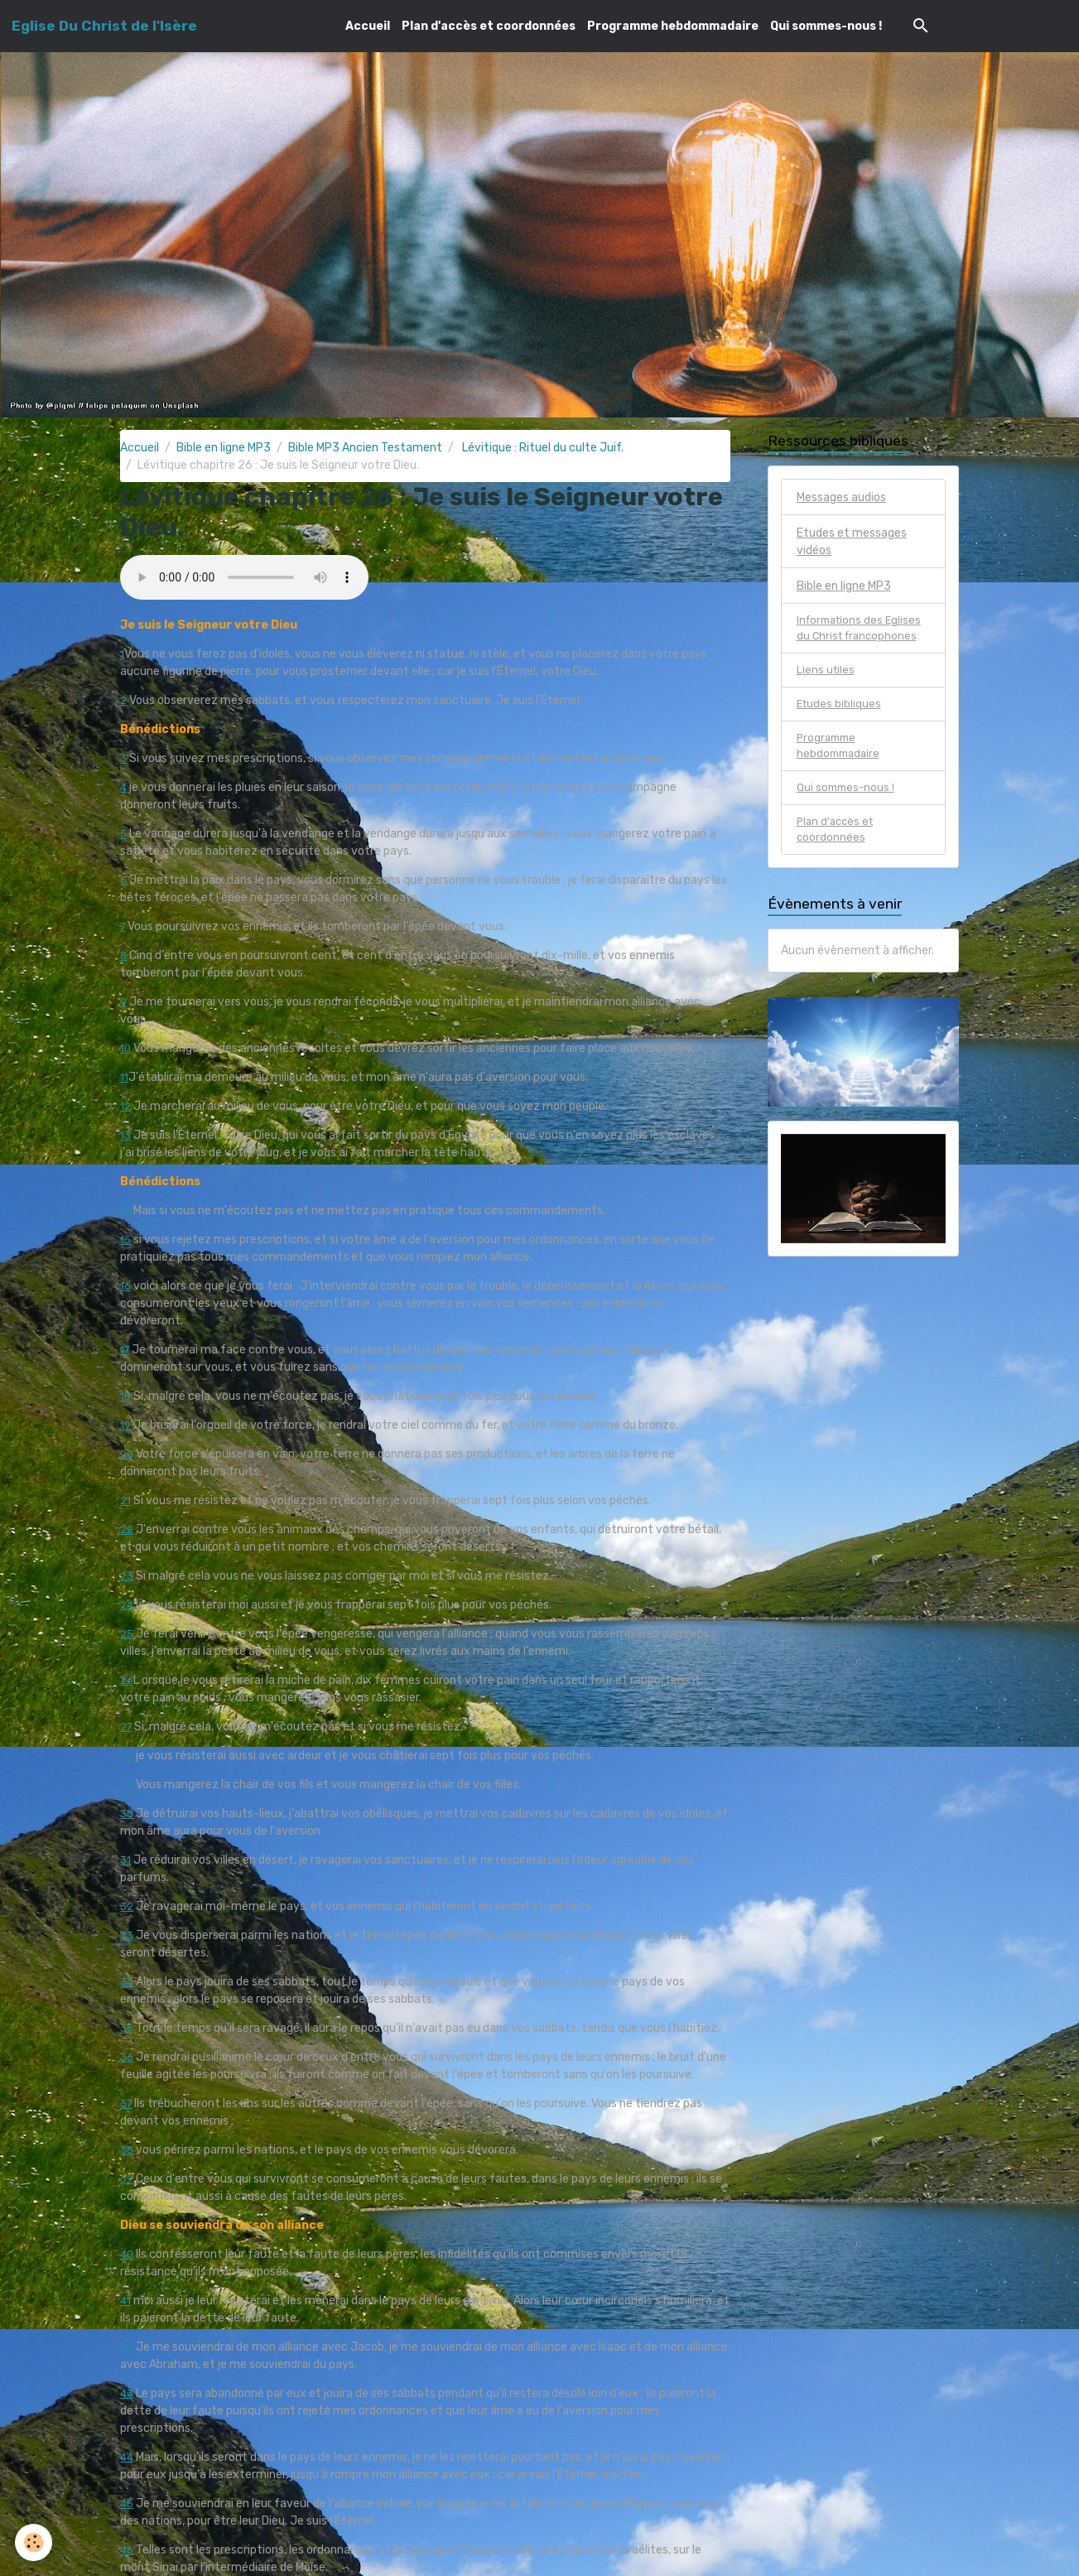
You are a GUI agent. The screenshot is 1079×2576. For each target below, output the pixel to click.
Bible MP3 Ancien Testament (365, 448)
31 (126, 1860)
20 (127, 1454)
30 (127, 1814)
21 (126, 1500)
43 (127, 2393)
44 (127, 2457)
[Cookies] (35, 2541)
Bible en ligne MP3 (223, 448)
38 (127, 2150)
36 (127, 2057)
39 (127, 2179)
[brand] (104, 25)
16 (126, 1286)
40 (127, 2254)
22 (127, 1529)
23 (127, 1576)
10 (126, 1048)
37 (127, 2103)
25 (127, 1634)
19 (126, 1425)
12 (126, 1106)
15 (126, 1240)
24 (127, 1605)
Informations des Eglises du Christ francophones (862, 630)
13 (126, 1135)
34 (127, 1982)
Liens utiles (826, 675)
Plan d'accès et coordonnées (489, 26)
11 (125, 1077)
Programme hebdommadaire (673, 26)
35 (127, 2028)
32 (127, 1906)
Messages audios (841, 497)
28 (127, 1756)
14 (126, 1211)
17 (126, 1350)
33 (127, 1935)
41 (126, 2301)
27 (127, 1727)
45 (127, 2503)
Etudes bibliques (840, 710)
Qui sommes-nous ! (826, 26)
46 (127, 2550)
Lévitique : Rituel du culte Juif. (542, 448)
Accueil (367, 26)
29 (127, 1785)
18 (126, 1396)
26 (127, 1680)
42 (127, 2347)
